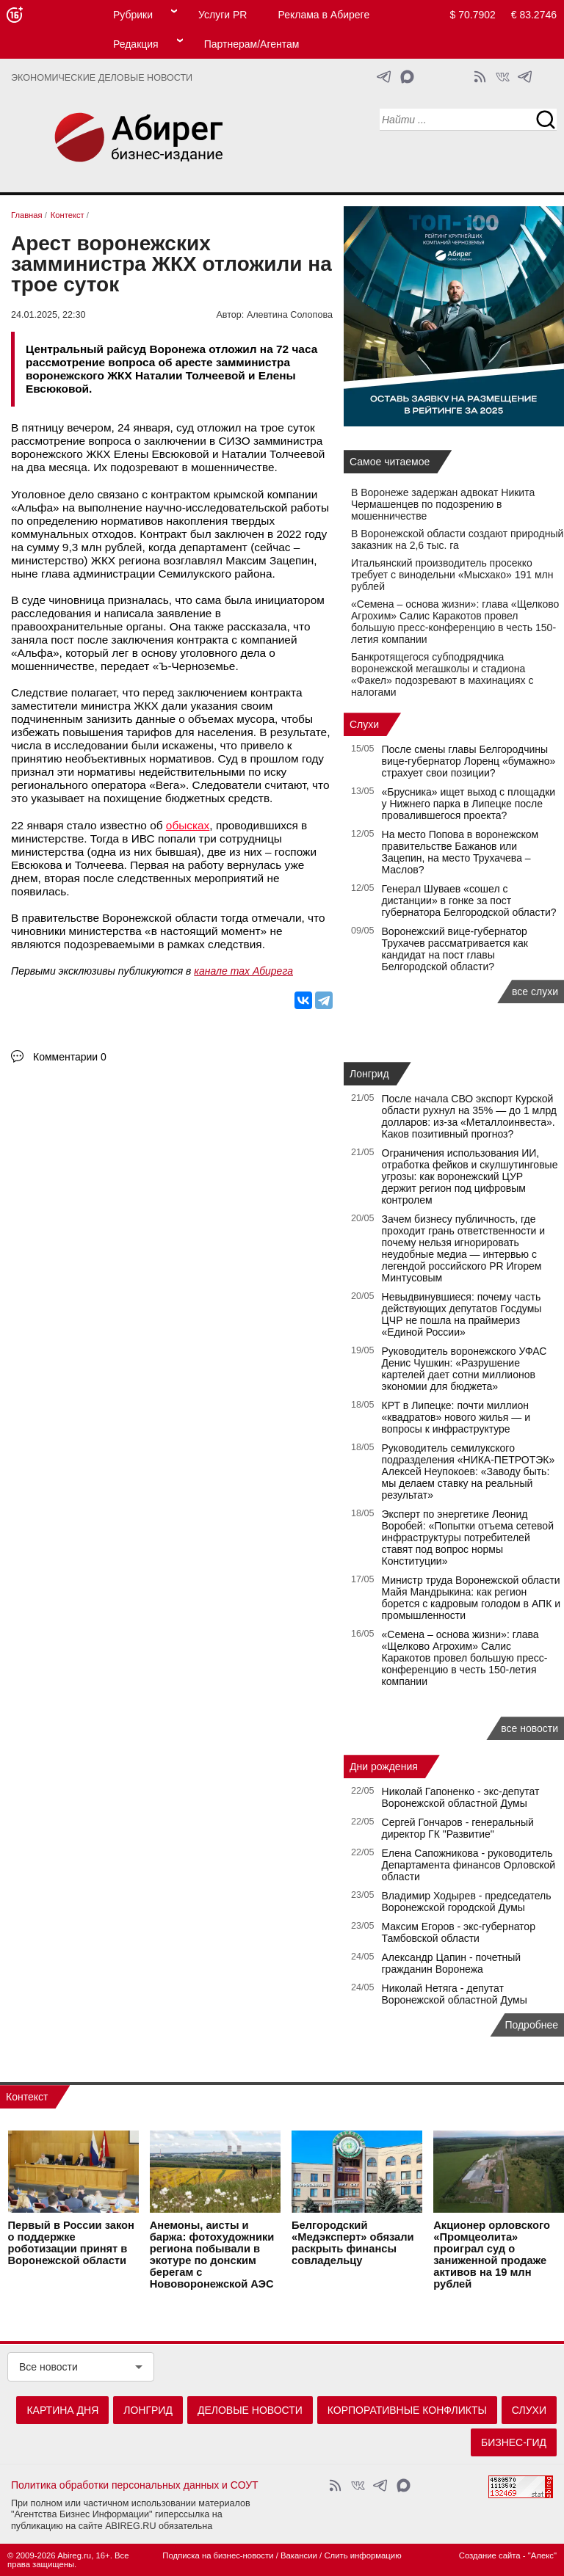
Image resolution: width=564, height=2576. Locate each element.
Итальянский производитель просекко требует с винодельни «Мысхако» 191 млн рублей (452, 574)
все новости (529, 1728)
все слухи (535, 991)
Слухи (364, 724)
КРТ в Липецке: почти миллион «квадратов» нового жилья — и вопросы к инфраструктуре (456, 1417)
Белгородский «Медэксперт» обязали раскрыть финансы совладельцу (353, 2243)
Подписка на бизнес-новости (217, 2555)
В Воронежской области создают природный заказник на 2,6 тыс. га (457, 539)
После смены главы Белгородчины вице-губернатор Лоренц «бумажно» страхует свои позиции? (469, 761)
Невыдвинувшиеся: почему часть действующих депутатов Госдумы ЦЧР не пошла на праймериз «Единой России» (462, 1314)
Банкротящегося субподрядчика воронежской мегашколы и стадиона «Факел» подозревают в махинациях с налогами (442, 674)
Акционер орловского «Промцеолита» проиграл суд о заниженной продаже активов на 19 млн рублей (491, 2255)
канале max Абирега (243, 971)
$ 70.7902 (473, 15)
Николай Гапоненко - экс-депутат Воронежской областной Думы (461, 1797)
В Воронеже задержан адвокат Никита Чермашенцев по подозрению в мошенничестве (443, 504)
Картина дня (62, 2410)
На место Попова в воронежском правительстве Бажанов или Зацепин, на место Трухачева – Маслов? (460, 852)
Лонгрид (369, 1074)
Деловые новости (250, 2410)
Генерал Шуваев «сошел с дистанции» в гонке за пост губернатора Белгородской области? (469, 900)
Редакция (136, 44)
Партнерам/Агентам (252, 44)
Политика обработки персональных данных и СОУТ (134, 2485)
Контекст (27, 2097)
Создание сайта (490, 2555)
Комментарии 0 (69, 1057)
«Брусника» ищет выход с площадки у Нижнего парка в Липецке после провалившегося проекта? (469, 803)
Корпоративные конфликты (407, 2410)
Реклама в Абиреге (323, 15)
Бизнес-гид (513, 2442)
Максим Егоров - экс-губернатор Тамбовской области (458, 1932)
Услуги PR (222, 15)
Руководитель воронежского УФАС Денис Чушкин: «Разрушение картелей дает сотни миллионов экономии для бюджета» (464, 1368)
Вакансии (299, 2555)
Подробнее (531, 2025)
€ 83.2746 (534, 15)
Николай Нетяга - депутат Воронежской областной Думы (454, 1994)
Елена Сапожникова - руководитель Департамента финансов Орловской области (469, 1864)
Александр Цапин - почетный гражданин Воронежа (451, 1963)
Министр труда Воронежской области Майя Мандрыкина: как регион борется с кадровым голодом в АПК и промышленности (471, 1597)
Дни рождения (384, 1766)
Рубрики (133, 15)
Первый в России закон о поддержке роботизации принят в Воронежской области (71, 2243)
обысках (187, 825)
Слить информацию (362, 2555)
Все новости (48, 2367)
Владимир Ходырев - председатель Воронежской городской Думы (467, 1901)
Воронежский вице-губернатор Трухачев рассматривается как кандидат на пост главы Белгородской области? (455, 948)
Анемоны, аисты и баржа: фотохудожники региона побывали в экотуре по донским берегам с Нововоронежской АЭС (212, 2255)
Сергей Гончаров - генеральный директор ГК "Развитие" (458, 1828)
